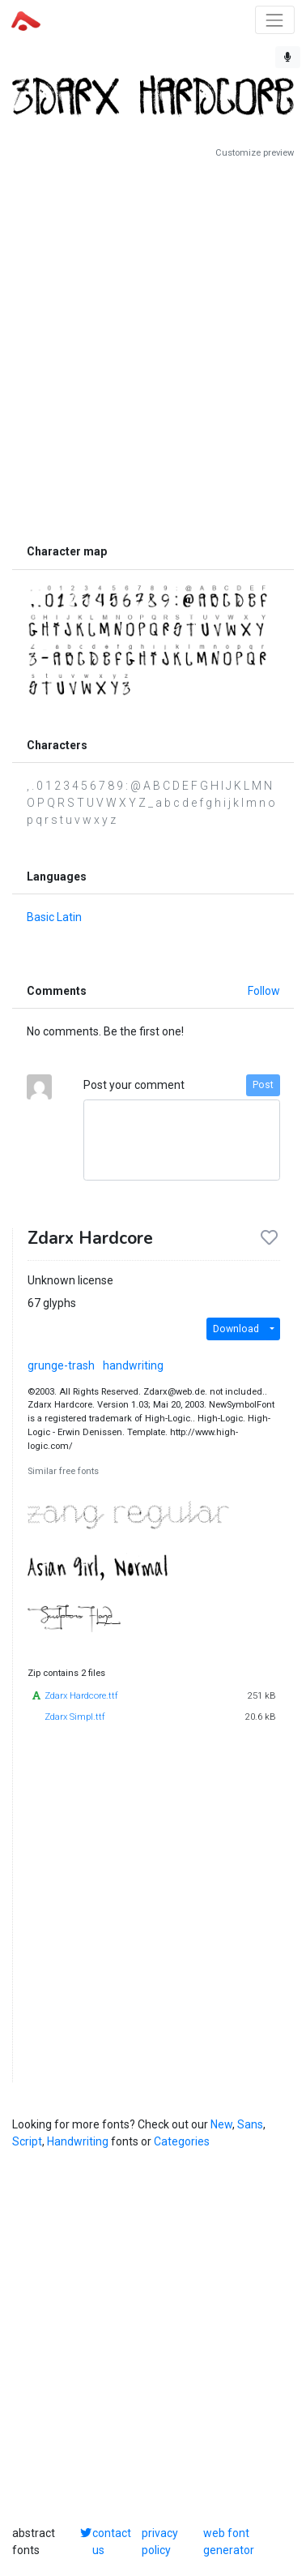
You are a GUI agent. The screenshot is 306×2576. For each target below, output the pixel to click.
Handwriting (77, 2141)
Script (27, 2141)
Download (236, 1329)
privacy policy (160, 2542)
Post (263, 1085)
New (221, 2124)
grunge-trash (61, 1365)
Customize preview (254, 153)
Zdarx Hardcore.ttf (81, 1696)
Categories (182, 2141)
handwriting (133, 1365)
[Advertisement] (153, 348)
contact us (111, 2542)
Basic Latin (54, 917)
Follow (264, 990)
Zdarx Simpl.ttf (75, 1717)
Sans (250, 2124)
